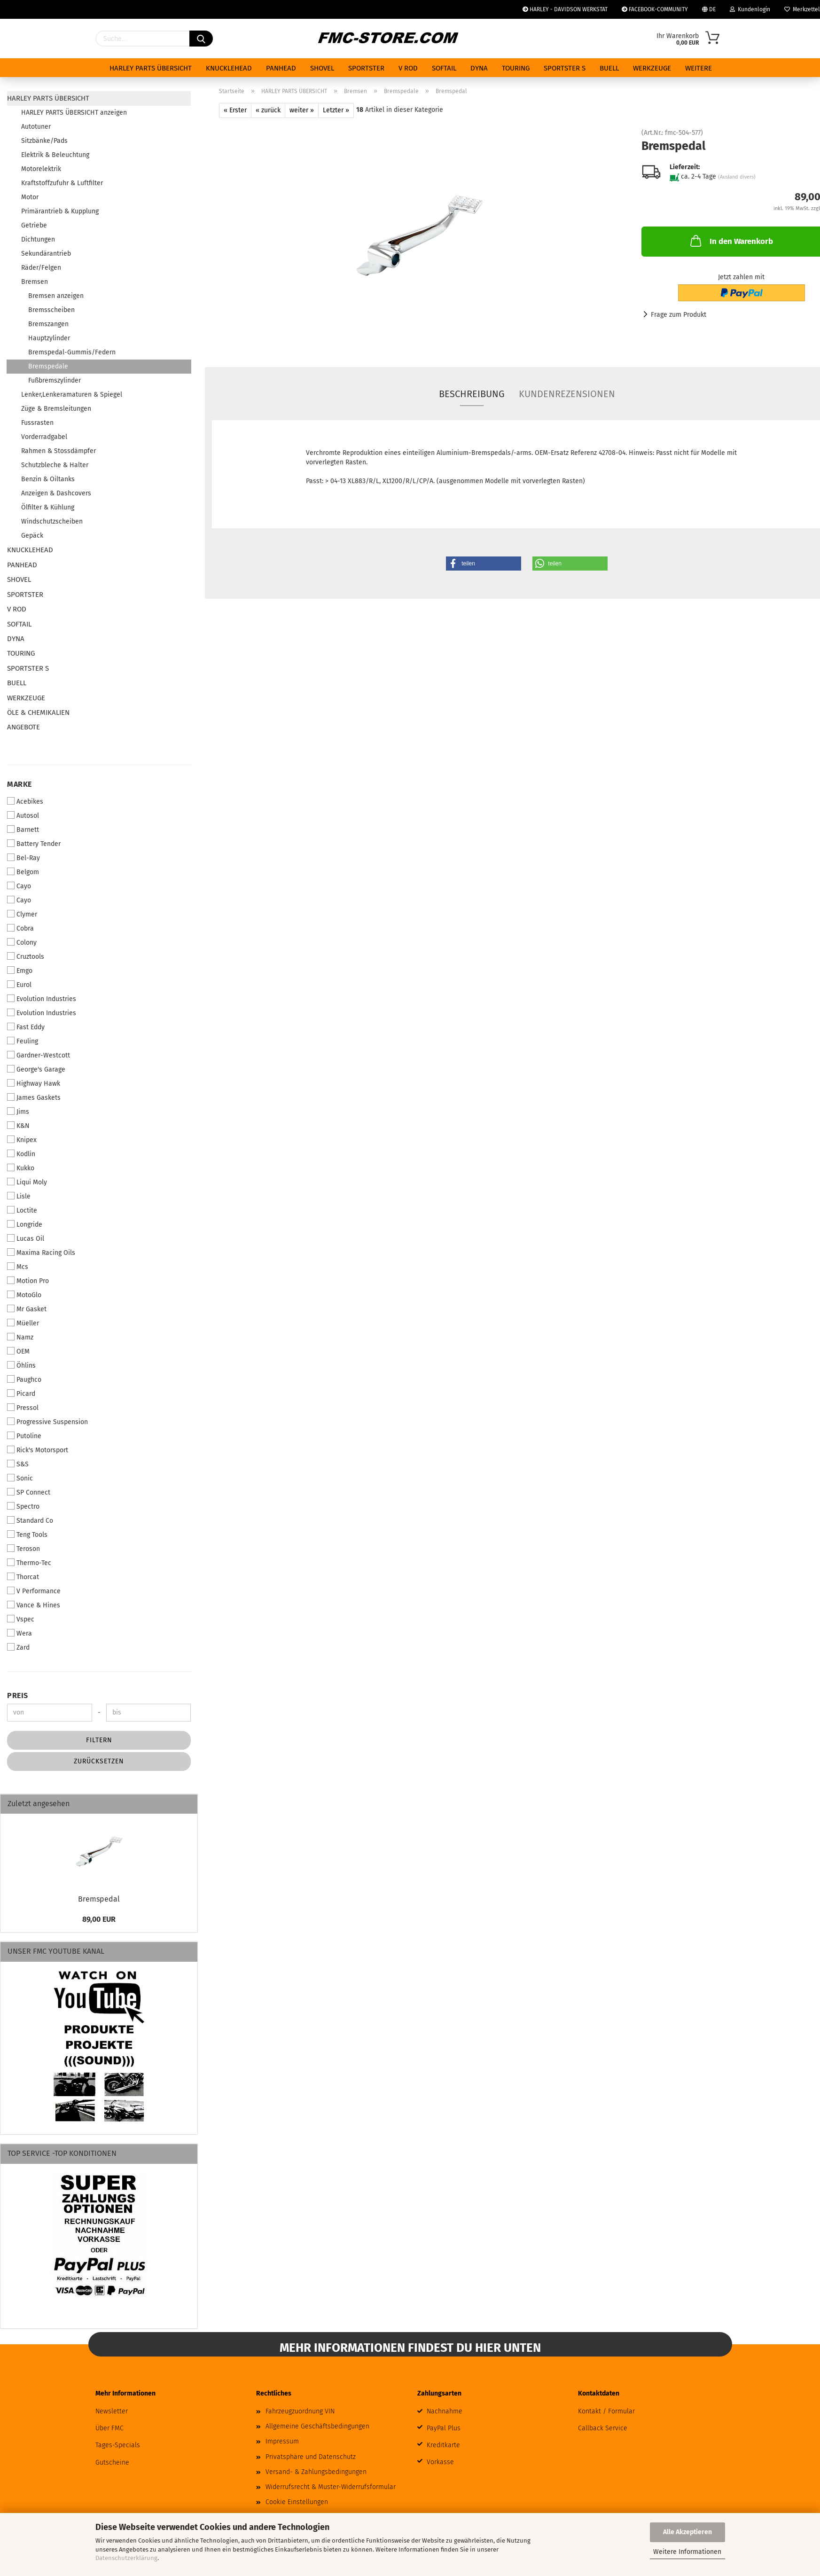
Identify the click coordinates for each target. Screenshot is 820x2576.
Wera (19, 1633)
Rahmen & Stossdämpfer (58, 451)
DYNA (479, 68)
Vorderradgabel (44, 437)
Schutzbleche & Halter (54, 465)
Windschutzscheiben (52, 521)
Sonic (20, 1478)
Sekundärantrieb (46, 254)
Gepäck (32, 536)
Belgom (23, 872)
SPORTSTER (366, 68)
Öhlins (21, 1365)
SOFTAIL (444, 68)
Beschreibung (472, 393)
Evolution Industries (41, 998)
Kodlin (21, 1154)
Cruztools (25, 956)
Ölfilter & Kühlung (47, 507)
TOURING (516, 68)
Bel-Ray (23, 857)
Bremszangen (48, 324)
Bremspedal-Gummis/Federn (72, 352)
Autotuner (36, 127)
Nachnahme (444, 2411)
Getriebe (34, 225)
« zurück (268, 110)
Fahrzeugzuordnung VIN (300, 2411)
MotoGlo (24, 1295)
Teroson (23, 1548)
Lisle (19, 1196)
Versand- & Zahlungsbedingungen (316, 2472)
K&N (18, 1125)
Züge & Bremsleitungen (56, 409)
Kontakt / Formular (606, 2411)
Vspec (20, 1619)
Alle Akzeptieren (687, 2532)
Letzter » (336, 110)
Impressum (282, 2441)
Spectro (23, 1506)
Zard (18, 1647)
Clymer (22, 914)
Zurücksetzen (99, 1761)
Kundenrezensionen (567, 393)
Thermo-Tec (29, 1562)
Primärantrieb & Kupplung (60, 211)
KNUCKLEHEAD (229, 68)
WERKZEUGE (652, 68)
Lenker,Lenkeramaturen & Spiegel (71, 395)
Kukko (20, 1168)
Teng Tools (27, 1534)
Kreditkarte (443, 2445)
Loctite (22, 1210)
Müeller (23, 1323)
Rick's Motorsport (37, 1450)
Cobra (20, 928)
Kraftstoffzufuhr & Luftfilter (62, 183)
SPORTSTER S (565, 68)
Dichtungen (38, 239)
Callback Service (602, 2428)
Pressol (23, 1407)
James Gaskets (34, 1097)
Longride (24, 1224)
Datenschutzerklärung (126, 2557)
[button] (483, 563)
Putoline (24, 1436)
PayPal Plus (444, 2428)
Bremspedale (48, 366)
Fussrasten (37, 423)
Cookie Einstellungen (297, 2502)
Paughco (24, 1379)
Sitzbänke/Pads (44, 141)
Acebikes (25, 801)
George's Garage (36, 1069)
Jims (18, 1111)
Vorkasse (440, 2462)
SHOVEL (322, 68)
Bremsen (34, 282)
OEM (18, 1351)
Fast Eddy (26, 1027)
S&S (18, 1464)
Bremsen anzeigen (56, 296)
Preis (17, 1695)
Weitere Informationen (687, 2552)
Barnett (23, 829)
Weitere (698, 68)
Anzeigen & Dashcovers (56, 493)
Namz (20, 1337)
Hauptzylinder (49, 338)
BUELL (609, 68)
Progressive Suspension (47, 1421)
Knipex (22, 1139)
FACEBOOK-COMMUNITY (655, 9)
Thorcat (23, 1577)
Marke (19, 784)
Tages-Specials (117, 2445)
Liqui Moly (27, 1182)
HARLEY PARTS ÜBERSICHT (150, 68)
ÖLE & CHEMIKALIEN (38, 712)
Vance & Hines (33, 1605)
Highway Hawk (33, 1083)
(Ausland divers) (737, 177)
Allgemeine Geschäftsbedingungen (317, 2426)
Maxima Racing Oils (41, 1252)
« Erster (235, 110)
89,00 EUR (99, 1919)
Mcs (17, 1266)
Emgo (19, 970)
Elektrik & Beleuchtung (55, 155)
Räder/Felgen (41, 268)
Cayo (19, 886)
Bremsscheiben (51, 310)
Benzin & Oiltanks (48, 479)
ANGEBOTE (23, 727)
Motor (30, 197)
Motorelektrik (41, 169)
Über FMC (109, 2428)
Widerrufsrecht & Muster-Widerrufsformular (331, 2487)
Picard (21, 1393)
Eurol (19, 984)
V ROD (408, 68)
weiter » (301, 110)
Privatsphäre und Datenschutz (311, 2457)
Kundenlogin (750, 9)
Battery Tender (34, 843)
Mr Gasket (27, 1309)
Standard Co (30, 1520)
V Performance (34, 1591)
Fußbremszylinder (54, 380)
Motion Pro (28, 1280)
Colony (22, 942)
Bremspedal (99, 1899)
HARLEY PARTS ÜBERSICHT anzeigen (74, 113)
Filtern (99, 1740)
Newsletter (111, 2411)
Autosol (23, 815)
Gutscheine (112, 2462)
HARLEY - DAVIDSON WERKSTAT (565, 9)
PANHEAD (281, 68)
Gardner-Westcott (38, 1055)
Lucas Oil (25, 1238)
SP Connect (28, 1492)
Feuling (22, 1041)
